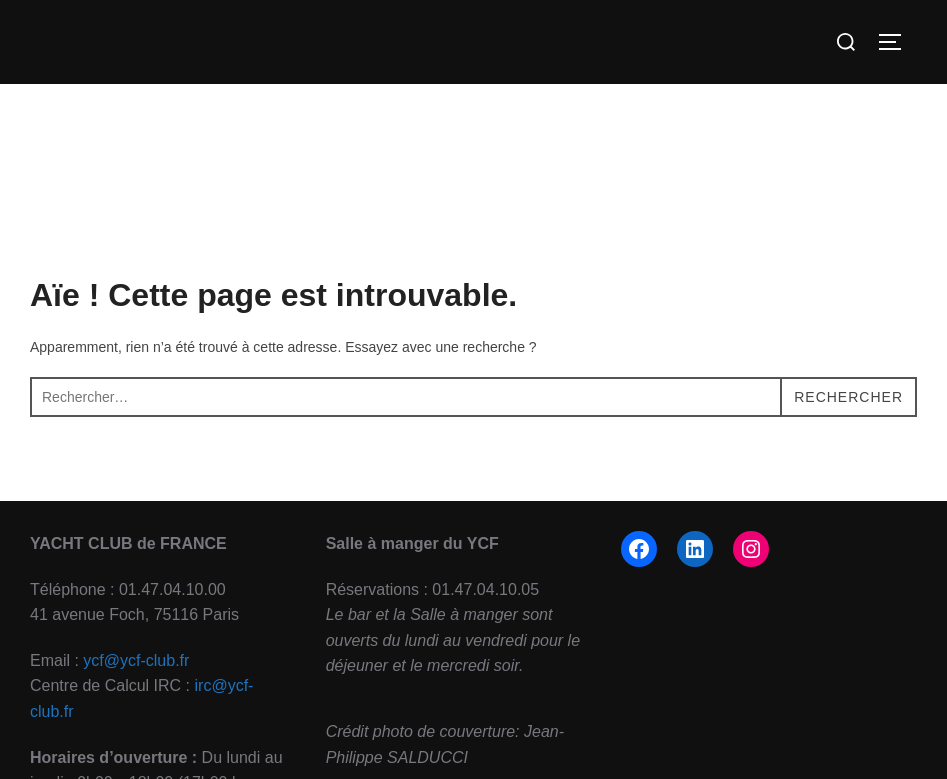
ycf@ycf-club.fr (136, 660)
